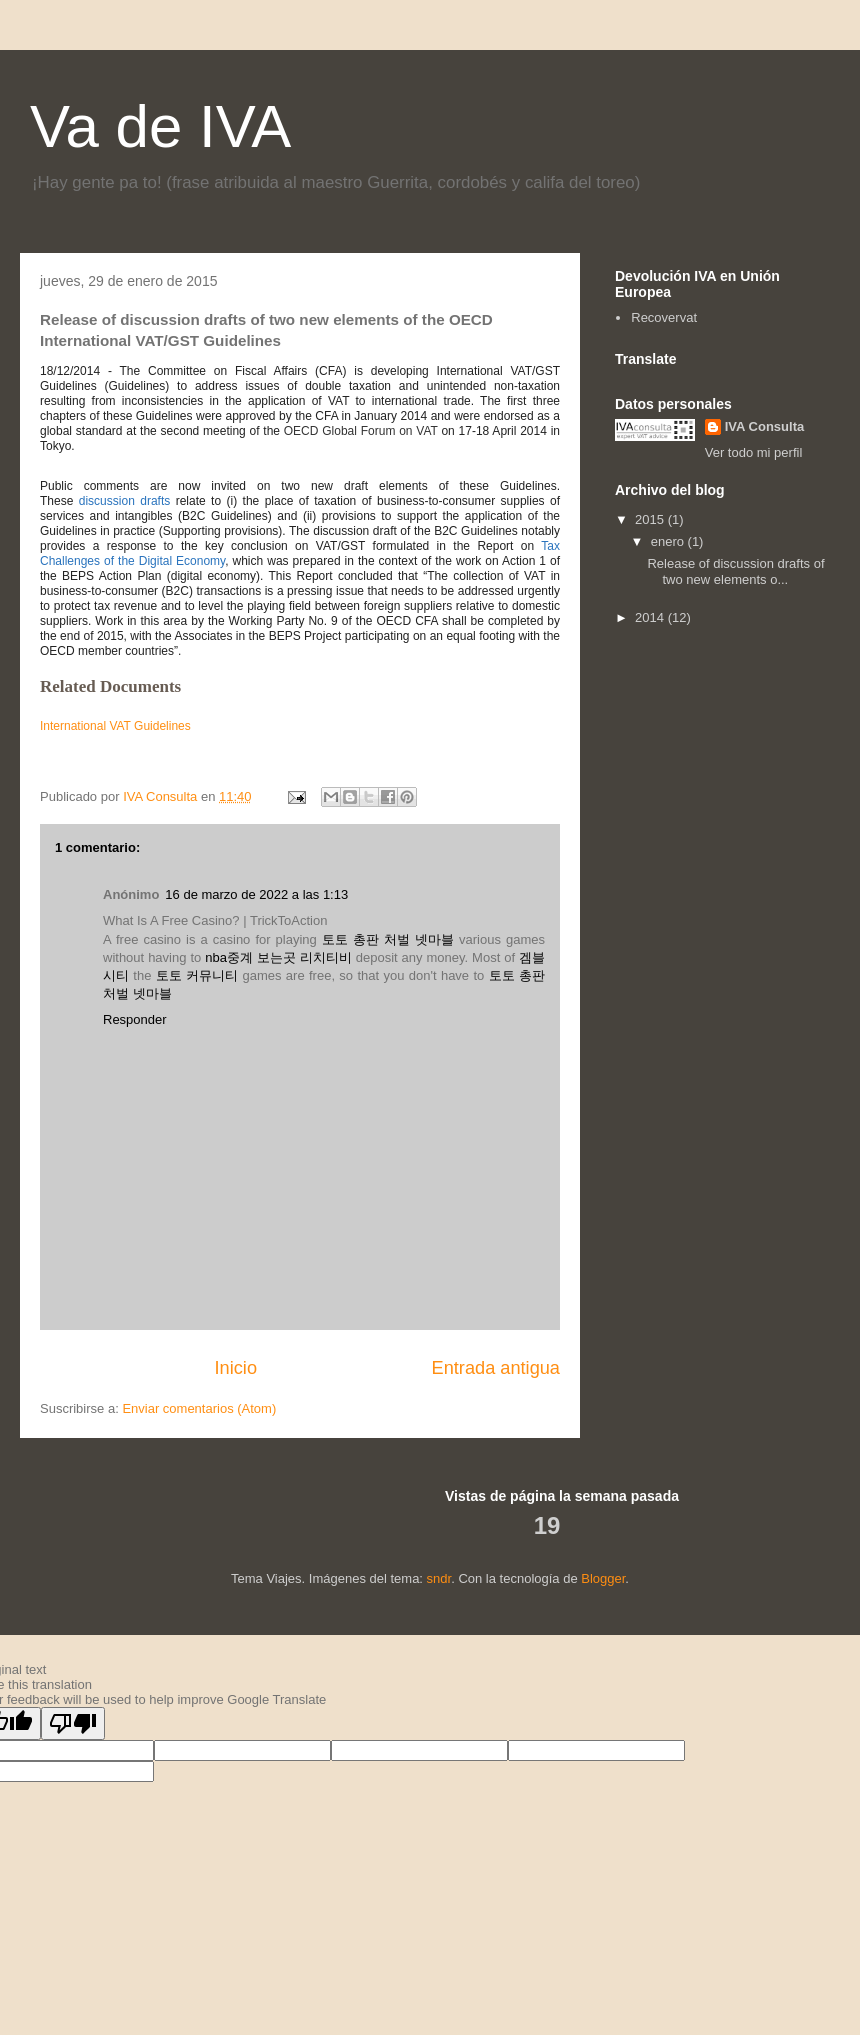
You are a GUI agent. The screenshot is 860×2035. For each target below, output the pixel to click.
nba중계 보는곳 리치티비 (278, 957)
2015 (651, 519)
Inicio (236, 1368)
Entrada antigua (496, 1368)
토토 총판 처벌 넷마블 (388, 939)
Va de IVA (160, 126)
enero (669, 541)
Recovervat (664, 317)
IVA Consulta (764, 426)
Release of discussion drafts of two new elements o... (735, 571)
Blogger (603, 1578)
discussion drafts (124, 501)
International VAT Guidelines (115, 726)
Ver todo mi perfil (754, 452)
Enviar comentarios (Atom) (199, 1408)
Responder (135, 1019)
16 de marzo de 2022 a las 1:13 (256, 894)
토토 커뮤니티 (197, 975)
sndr (439, 1578)
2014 (651, 617)
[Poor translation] (73, 1723)
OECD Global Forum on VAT (361, 431)
